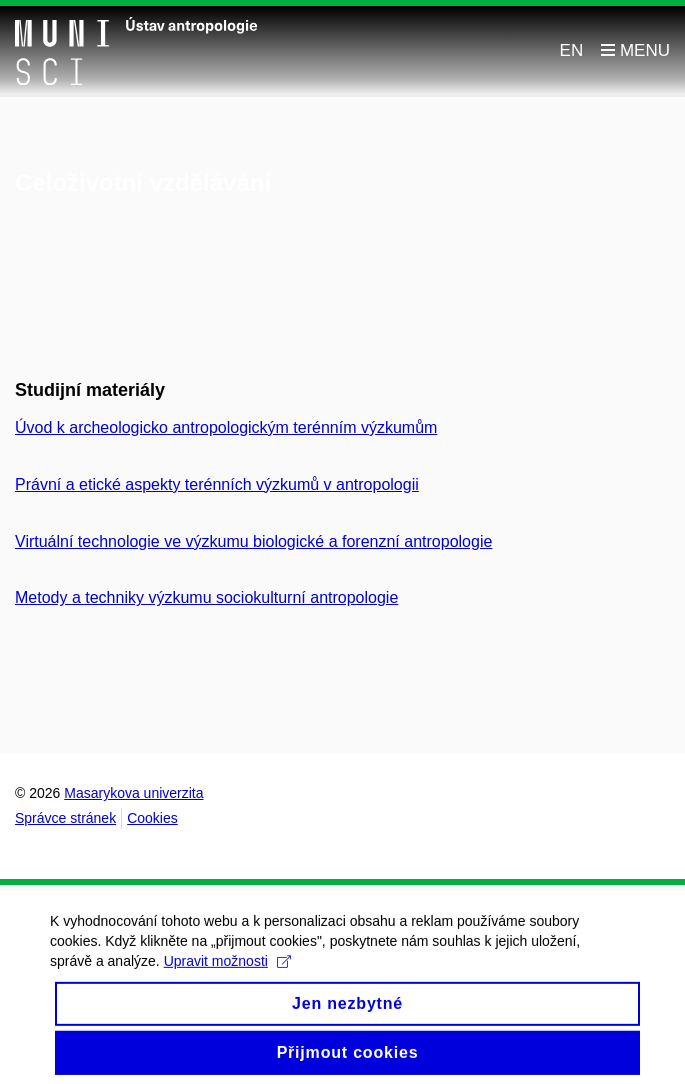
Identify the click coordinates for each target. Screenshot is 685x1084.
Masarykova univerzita (133, 793)
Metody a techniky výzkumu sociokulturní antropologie (206, 597)
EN (572, 50)
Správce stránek (65, 818)
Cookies (152, 818)
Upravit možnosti (227, 970)
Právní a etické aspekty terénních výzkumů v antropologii (217, 484)
